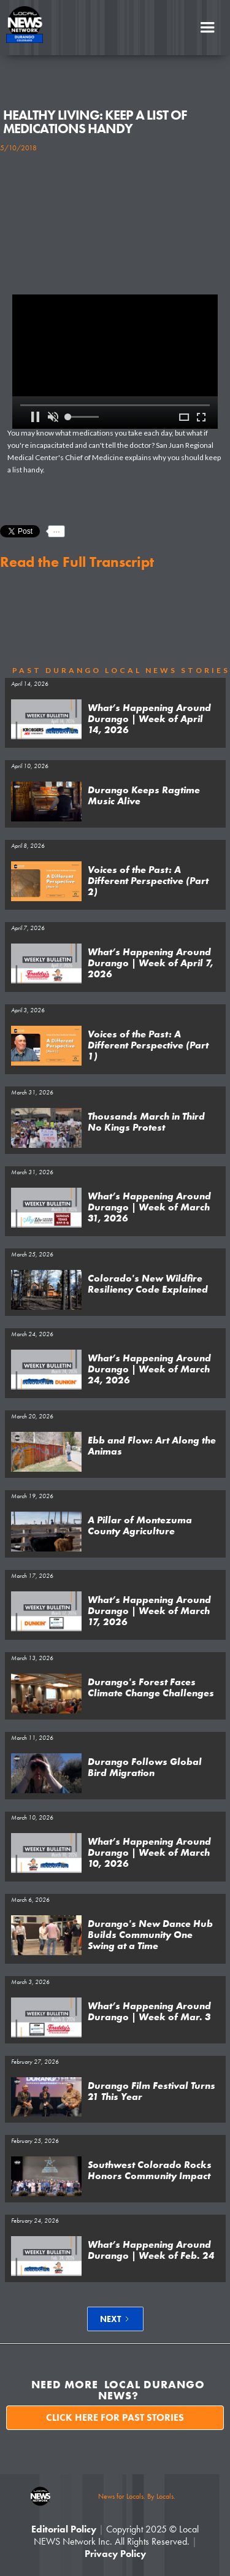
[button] (207, 28)
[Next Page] (115, 2319)
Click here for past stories (115, 2417)
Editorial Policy (63, 2529)
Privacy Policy (115, 2553)
